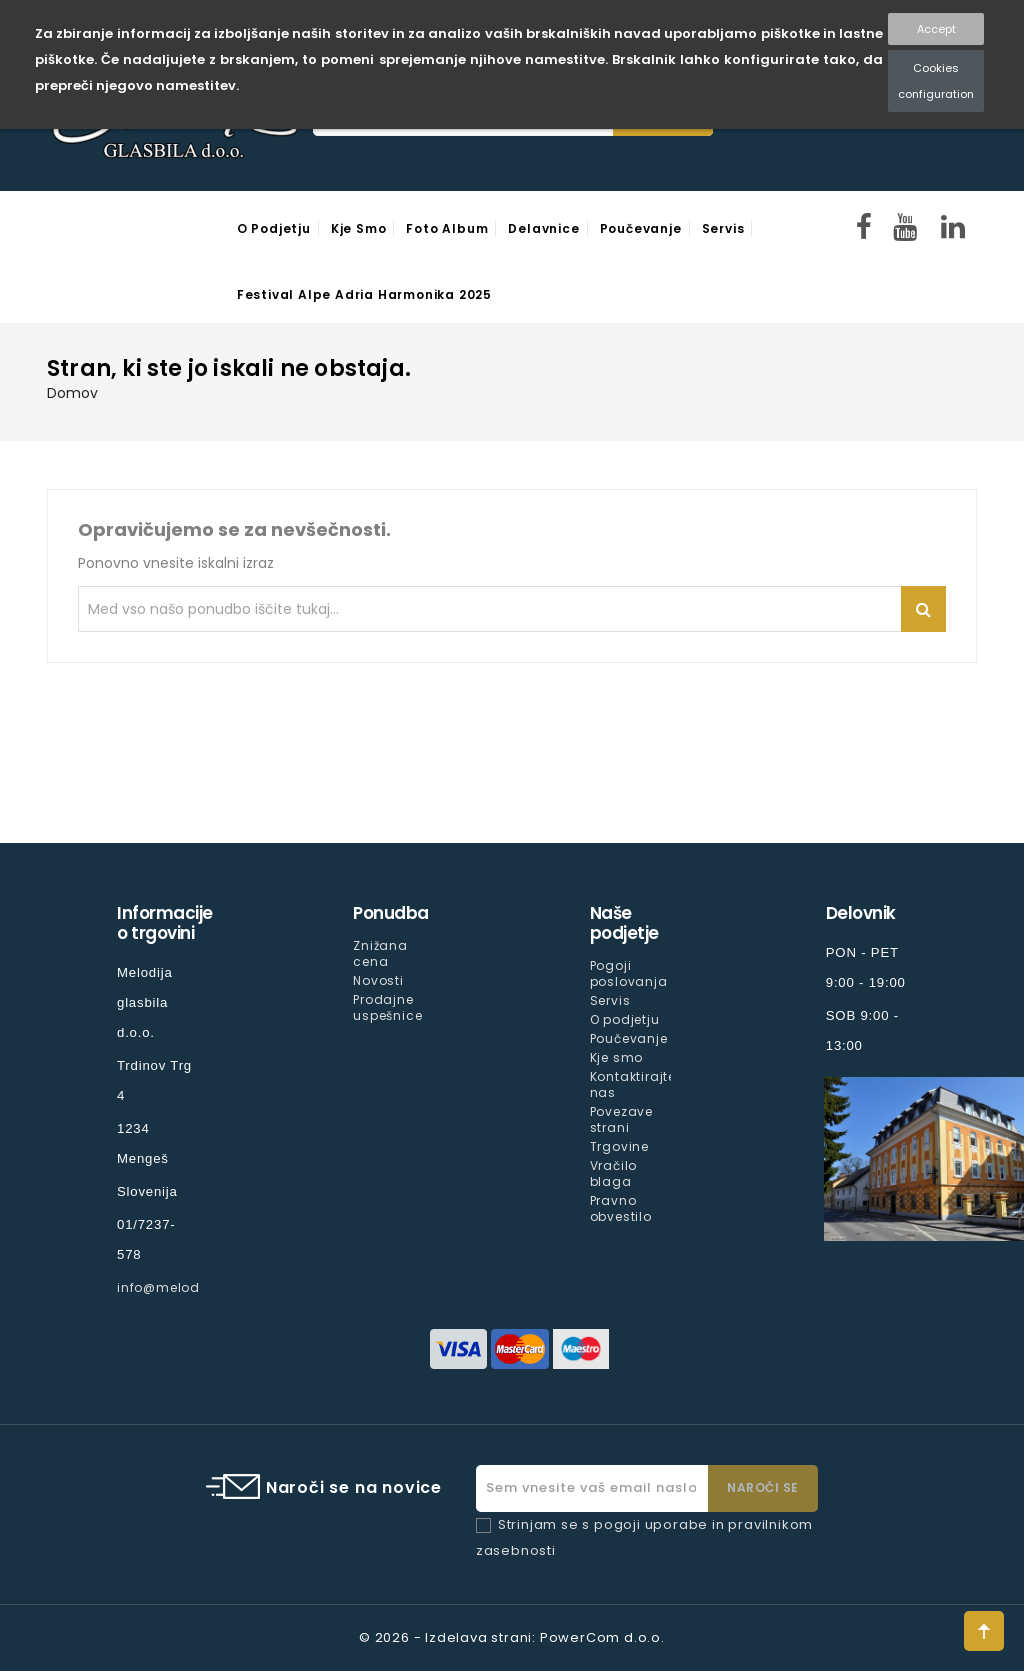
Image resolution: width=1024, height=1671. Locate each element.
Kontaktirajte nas (633, 1084)
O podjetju (274, 228)
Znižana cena (380, 953)
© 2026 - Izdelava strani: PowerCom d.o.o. (512, 1637)
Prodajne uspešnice (387, 1007)
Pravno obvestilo (621, 1208)
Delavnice (543, 228)
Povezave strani (621, 1119)
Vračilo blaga (614, 1173)
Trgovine (619, 1146)
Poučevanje (641, 228)
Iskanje (923, 609)
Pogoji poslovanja (629, 973)
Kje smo (359, 228)
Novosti (378, 980)
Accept (936, 29)
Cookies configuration (936, 81)
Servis (723, 228)
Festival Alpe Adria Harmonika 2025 (364, 294)
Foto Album (447, 228)
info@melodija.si (175, 1287)
